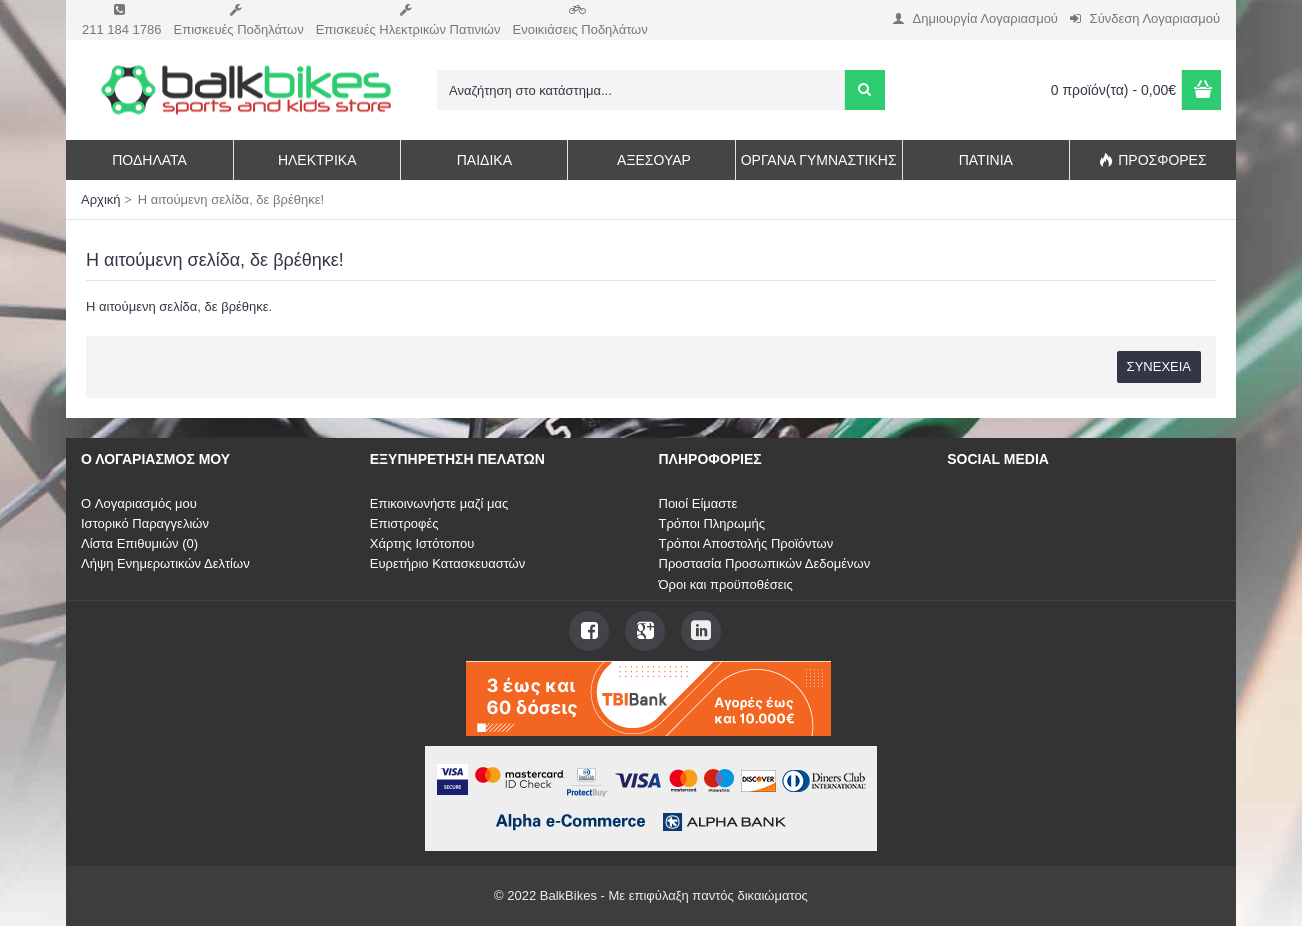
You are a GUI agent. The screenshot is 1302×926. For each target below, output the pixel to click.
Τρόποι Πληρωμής (712, 523)
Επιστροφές (404, 523)
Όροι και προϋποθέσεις (726, 584)
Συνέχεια (1159, 366)
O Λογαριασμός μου (139, 503)
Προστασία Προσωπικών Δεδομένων (765, 563)
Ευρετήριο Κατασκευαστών (448, 563)
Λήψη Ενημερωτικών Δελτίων (165, 563)
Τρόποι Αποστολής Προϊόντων (746, 543)
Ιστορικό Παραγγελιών (145, 523)
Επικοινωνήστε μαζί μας (439, 503)
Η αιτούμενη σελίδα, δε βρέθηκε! (231, 199)
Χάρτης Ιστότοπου (422, 543)
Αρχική (101, 199)
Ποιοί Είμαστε (698, 503)
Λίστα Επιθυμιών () (139, 543)
